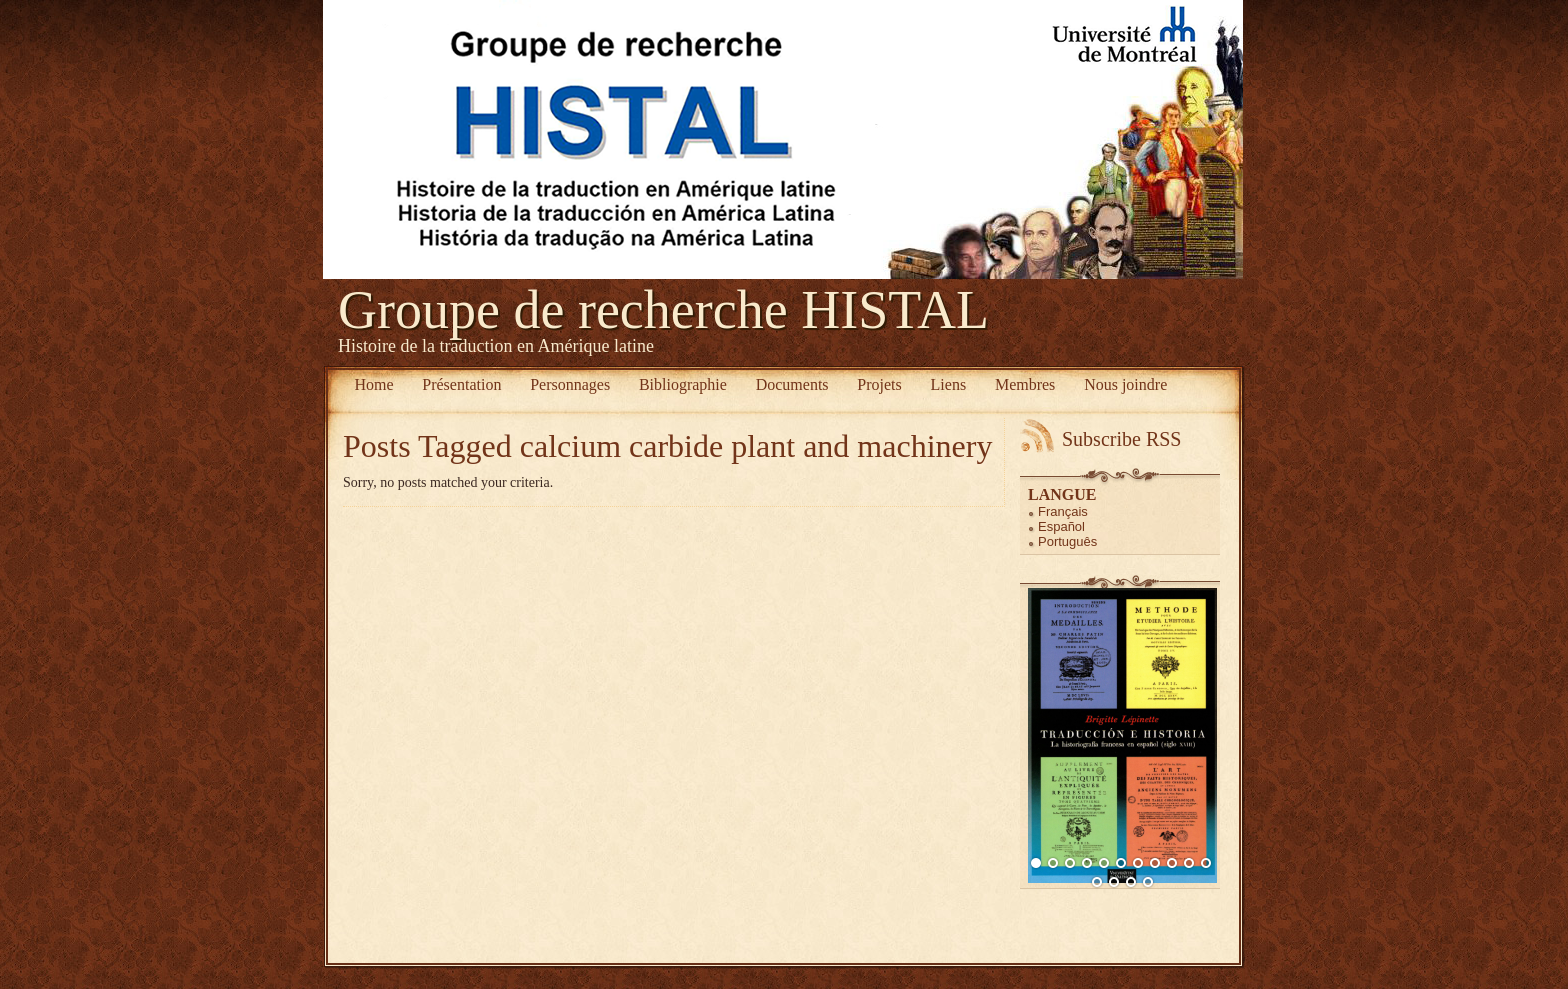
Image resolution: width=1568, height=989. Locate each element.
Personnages (570, 384)
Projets (879, 384)
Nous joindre (1125, 384)
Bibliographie (683, 384)
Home (373, 384)
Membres (1025, 384)
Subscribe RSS (1121, 439)
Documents (792, 384)
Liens (949, 384)
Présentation (461, 384)
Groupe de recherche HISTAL (663, 310)
